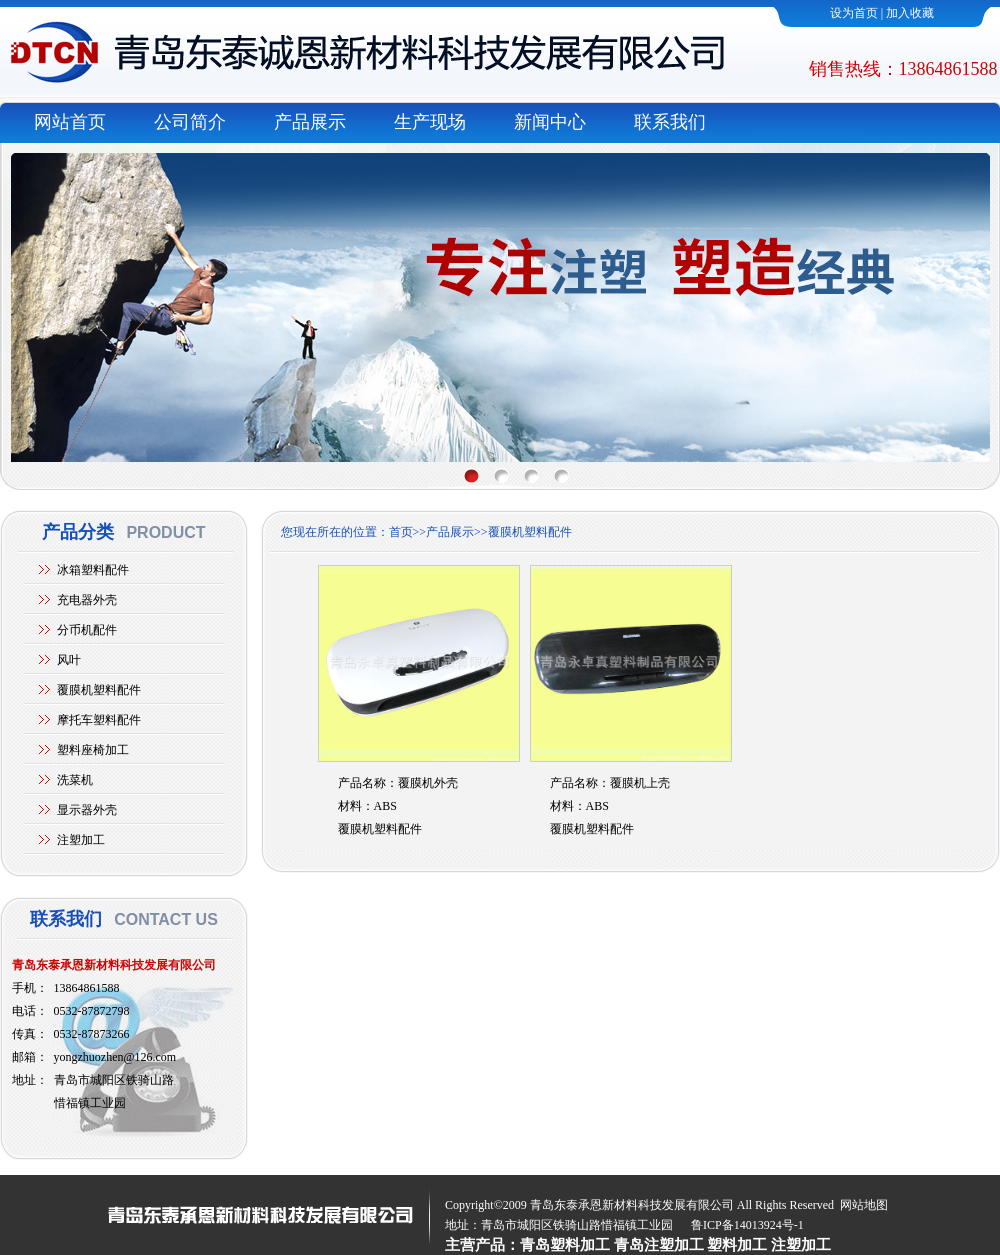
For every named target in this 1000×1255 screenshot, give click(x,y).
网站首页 (70, 122)
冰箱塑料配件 (93, 570)
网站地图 (864, 1205)
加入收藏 (910, 13)
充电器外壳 (87, 600)
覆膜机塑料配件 (99, 690)
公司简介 (190, 122)
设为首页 (854, 13)
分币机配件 (87, 630)
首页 (401, 532)
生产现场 (430, 122)
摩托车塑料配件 (99, 720)
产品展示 (310, 122)
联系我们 (670, 122)
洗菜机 (75, 780)
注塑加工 (81, 840)
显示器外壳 (87, 810)
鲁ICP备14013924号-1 (747, 1225)
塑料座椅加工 (93, 750)
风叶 (69, 660)
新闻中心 (550, 122)
